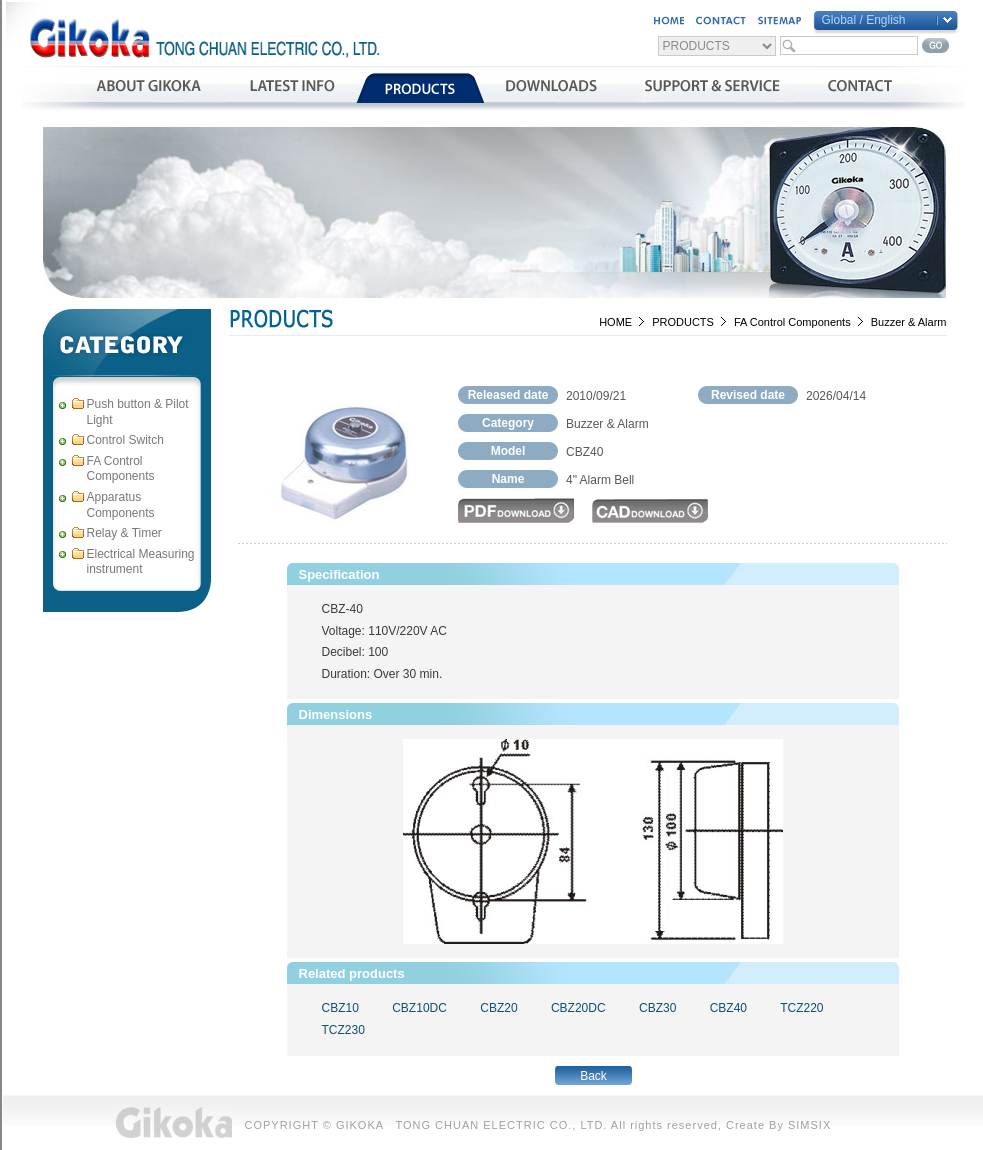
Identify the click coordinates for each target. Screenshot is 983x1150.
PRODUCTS (683, 322)
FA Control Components (792, 322)
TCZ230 (343, 1030)
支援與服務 (712, 88)
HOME (615, 322)
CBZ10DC (419, 1008)
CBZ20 (498, 1008)
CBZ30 (657, 1008)
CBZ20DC (578, 1008)
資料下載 (551, 88)
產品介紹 (420, 88)
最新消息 (291, 88)
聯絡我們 (859, 88)
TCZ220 (801, 1008)
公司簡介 (148, 88)
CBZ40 (728, 1008)
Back (593, 1076)
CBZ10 (340, 1008)
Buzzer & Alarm (909, 322)
